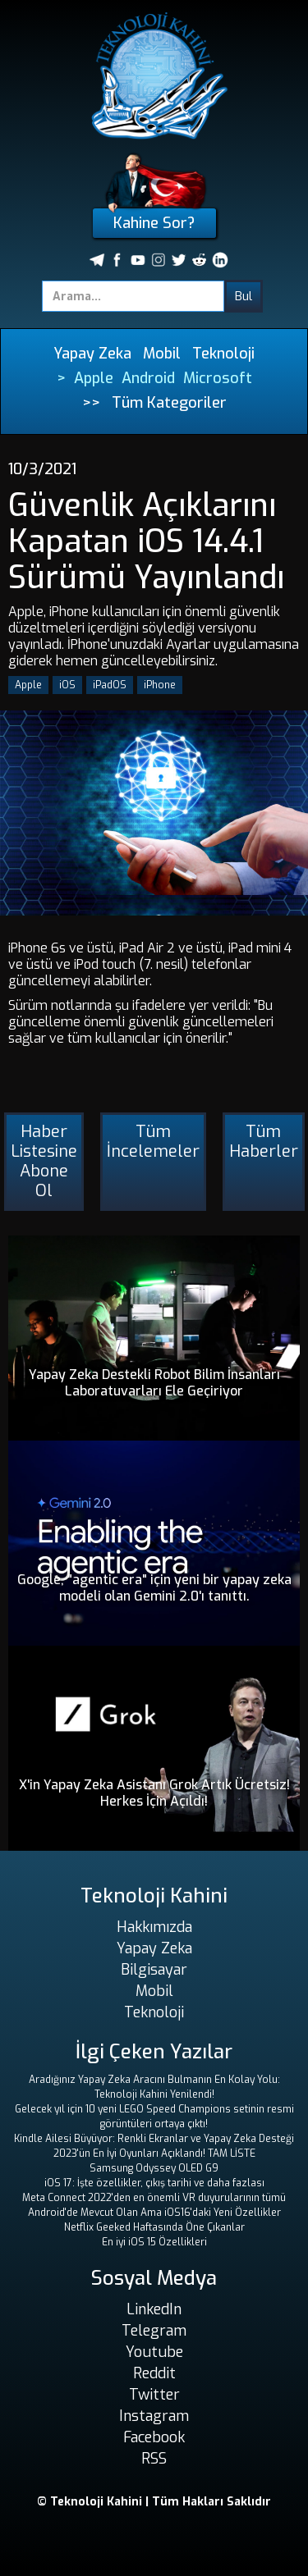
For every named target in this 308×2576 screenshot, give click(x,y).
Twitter (154, 2395)
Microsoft (217, 378)
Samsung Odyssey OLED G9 (154, 2168)
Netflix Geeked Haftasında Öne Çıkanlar (154, 2227)
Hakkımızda (154, 1927)
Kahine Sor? (154, 223)
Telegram (154, 2331)
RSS (154, 2459)
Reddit (154, 2373)
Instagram (154, 2416)
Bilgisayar (154, 1970)
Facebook (154, 2437)
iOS (67, 685)
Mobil (162, 353)
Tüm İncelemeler (153, 1141)
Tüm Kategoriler (169, 403)
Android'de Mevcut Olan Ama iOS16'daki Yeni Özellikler (154, 2212)
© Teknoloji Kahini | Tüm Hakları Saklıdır (154, 2502)
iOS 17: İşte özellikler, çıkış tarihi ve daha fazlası (154, 2183)
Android (148, 378)
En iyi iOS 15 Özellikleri (154, 2242)
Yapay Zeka (92, 353)
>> (91, 403)
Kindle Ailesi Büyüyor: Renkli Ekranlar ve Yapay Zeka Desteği (154, 2138)
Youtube (154, 2352)
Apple (93, 378)
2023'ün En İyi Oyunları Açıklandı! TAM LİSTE (154, 2153)
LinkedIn (154, 2309)
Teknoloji (223, 353)
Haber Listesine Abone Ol (44, 1161)
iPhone (160, 685)
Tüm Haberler (263, 1141)
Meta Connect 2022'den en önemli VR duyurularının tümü (154, 2197)
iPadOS (109, 685)
